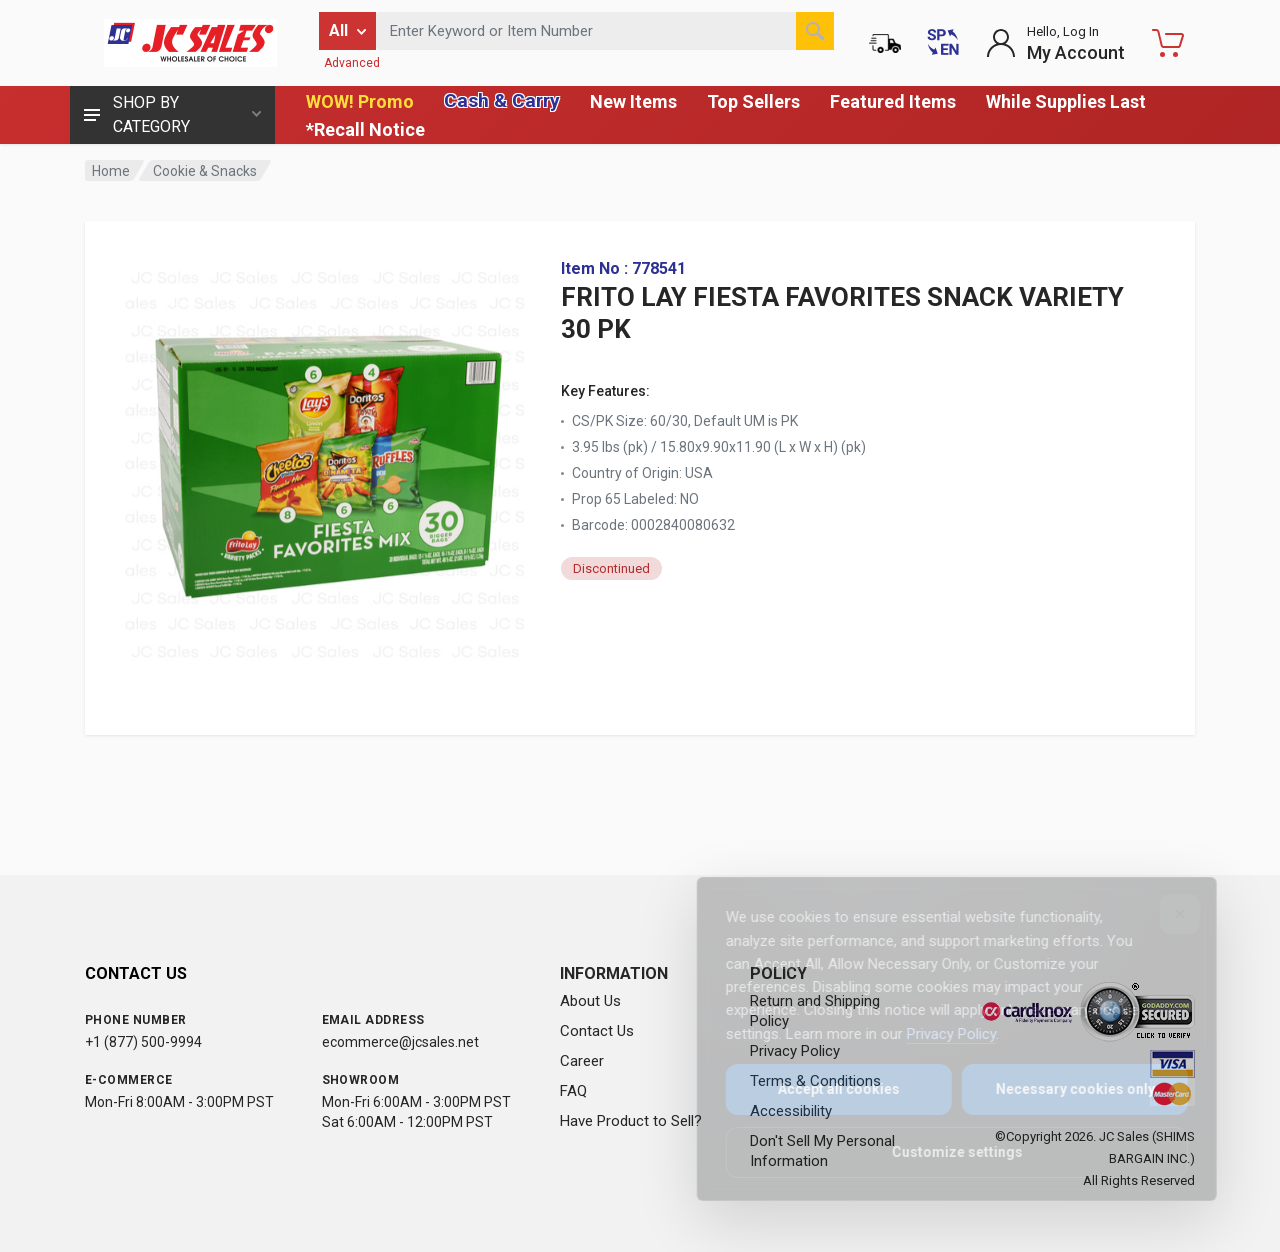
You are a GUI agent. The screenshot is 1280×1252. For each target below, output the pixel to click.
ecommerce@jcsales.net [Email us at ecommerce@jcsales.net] (400, 1042)
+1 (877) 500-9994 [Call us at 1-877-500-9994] (143, 1042)
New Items (633, 101)
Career (582, 1061)
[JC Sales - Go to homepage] (190, 43)
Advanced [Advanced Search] (352, 63)
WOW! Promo (360, 101)
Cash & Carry (502, 100)
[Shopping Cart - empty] (1168, 43)
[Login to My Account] (1055, 43)
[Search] (815, 31)
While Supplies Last (1066, 101)
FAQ (573, 1091)
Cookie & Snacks (205, 171)
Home (111, 171)
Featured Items (893, 101)
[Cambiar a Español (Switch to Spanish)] (943, 43)
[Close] (1166, 914)
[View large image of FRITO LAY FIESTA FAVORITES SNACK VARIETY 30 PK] (325, 460)
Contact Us (597, 1031)
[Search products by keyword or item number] (605, 31)
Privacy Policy (937, 1034)
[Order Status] (885, 43)
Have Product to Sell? (631, 1121)
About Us (590, 1001)
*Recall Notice (365, 129)
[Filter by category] (347, 31)
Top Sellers (753, 101)
